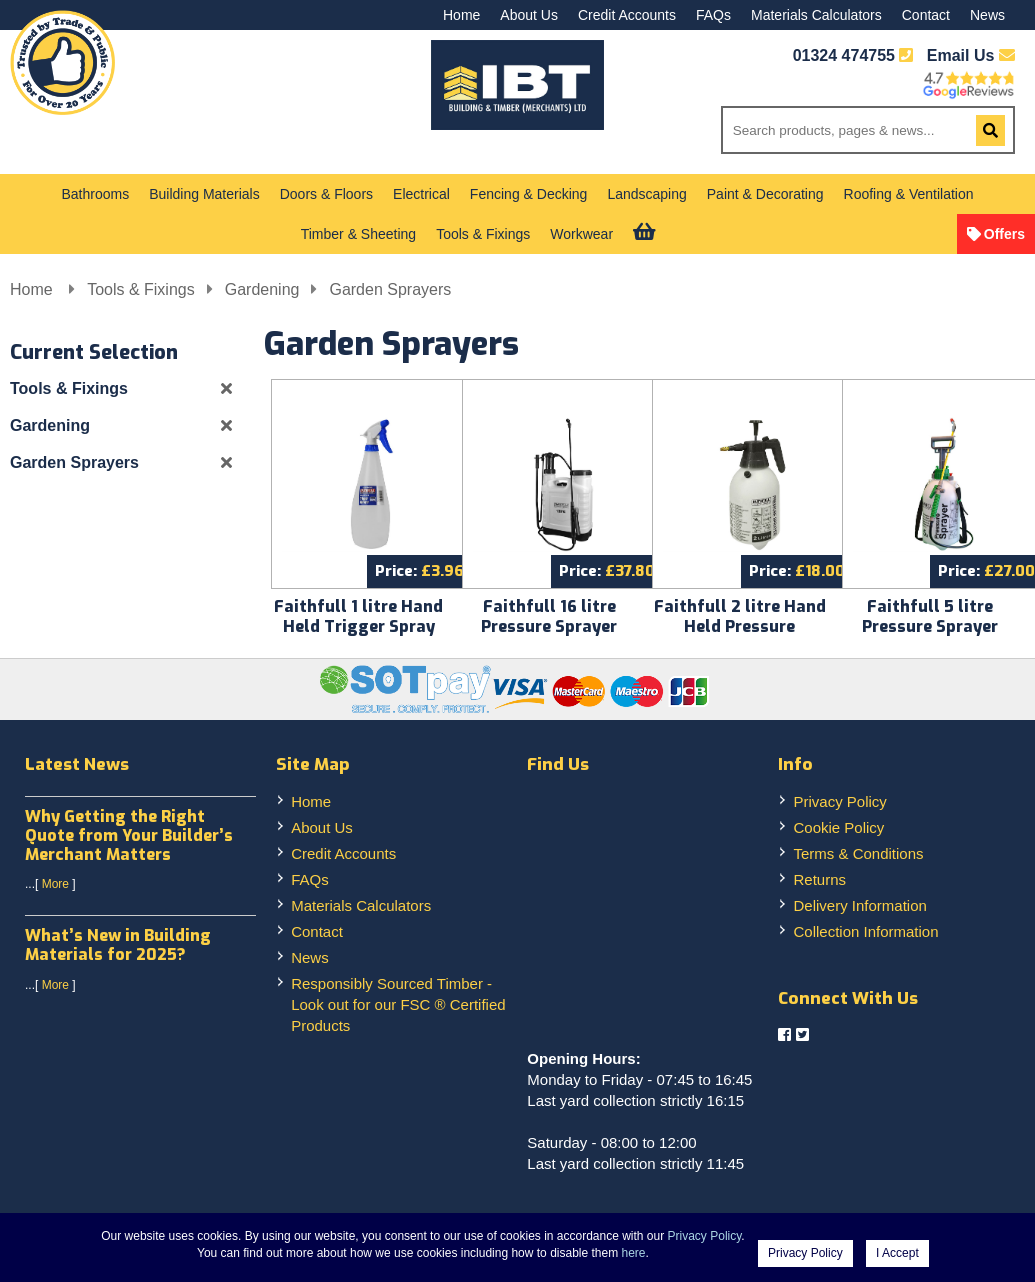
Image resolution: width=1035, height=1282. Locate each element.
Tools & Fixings (483, 234)
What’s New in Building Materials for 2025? (118, 945)
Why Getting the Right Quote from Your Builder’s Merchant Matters (129, 835)
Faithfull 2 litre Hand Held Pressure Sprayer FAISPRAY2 (740, 626)
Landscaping (646, 194)
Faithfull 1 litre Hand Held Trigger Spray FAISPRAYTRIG (358, 626)
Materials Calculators (816, 15)
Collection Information (865, 931)
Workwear (581, 234)
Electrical (421, 194)
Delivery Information (859, 905)
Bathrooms (96, 194)
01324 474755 (844, 55)
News (987, 15)
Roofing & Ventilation (909, 194)
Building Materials (204, 194)
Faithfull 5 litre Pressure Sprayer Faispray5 (930, 626)
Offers (1004, 234)
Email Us (971, 55)
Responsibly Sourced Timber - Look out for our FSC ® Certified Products (398, 1004)
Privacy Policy (839, 801)
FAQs (713, 15)
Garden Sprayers (390, 289)
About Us (529, 15)
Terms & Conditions (858, 853)
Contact (926, 15)
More (55, 884)
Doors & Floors (326, 194)
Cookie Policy (838, 827)
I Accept (897, 1253)
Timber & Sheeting (358, 234)
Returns (819, 879)
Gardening (262, 289)
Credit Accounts (627, 15)
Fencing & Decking (529, 194)
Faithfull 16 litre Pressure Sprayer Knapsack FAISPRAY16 (549, 626)
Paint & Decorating (765, 194)
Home (461, 15)
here (634, 1253)
